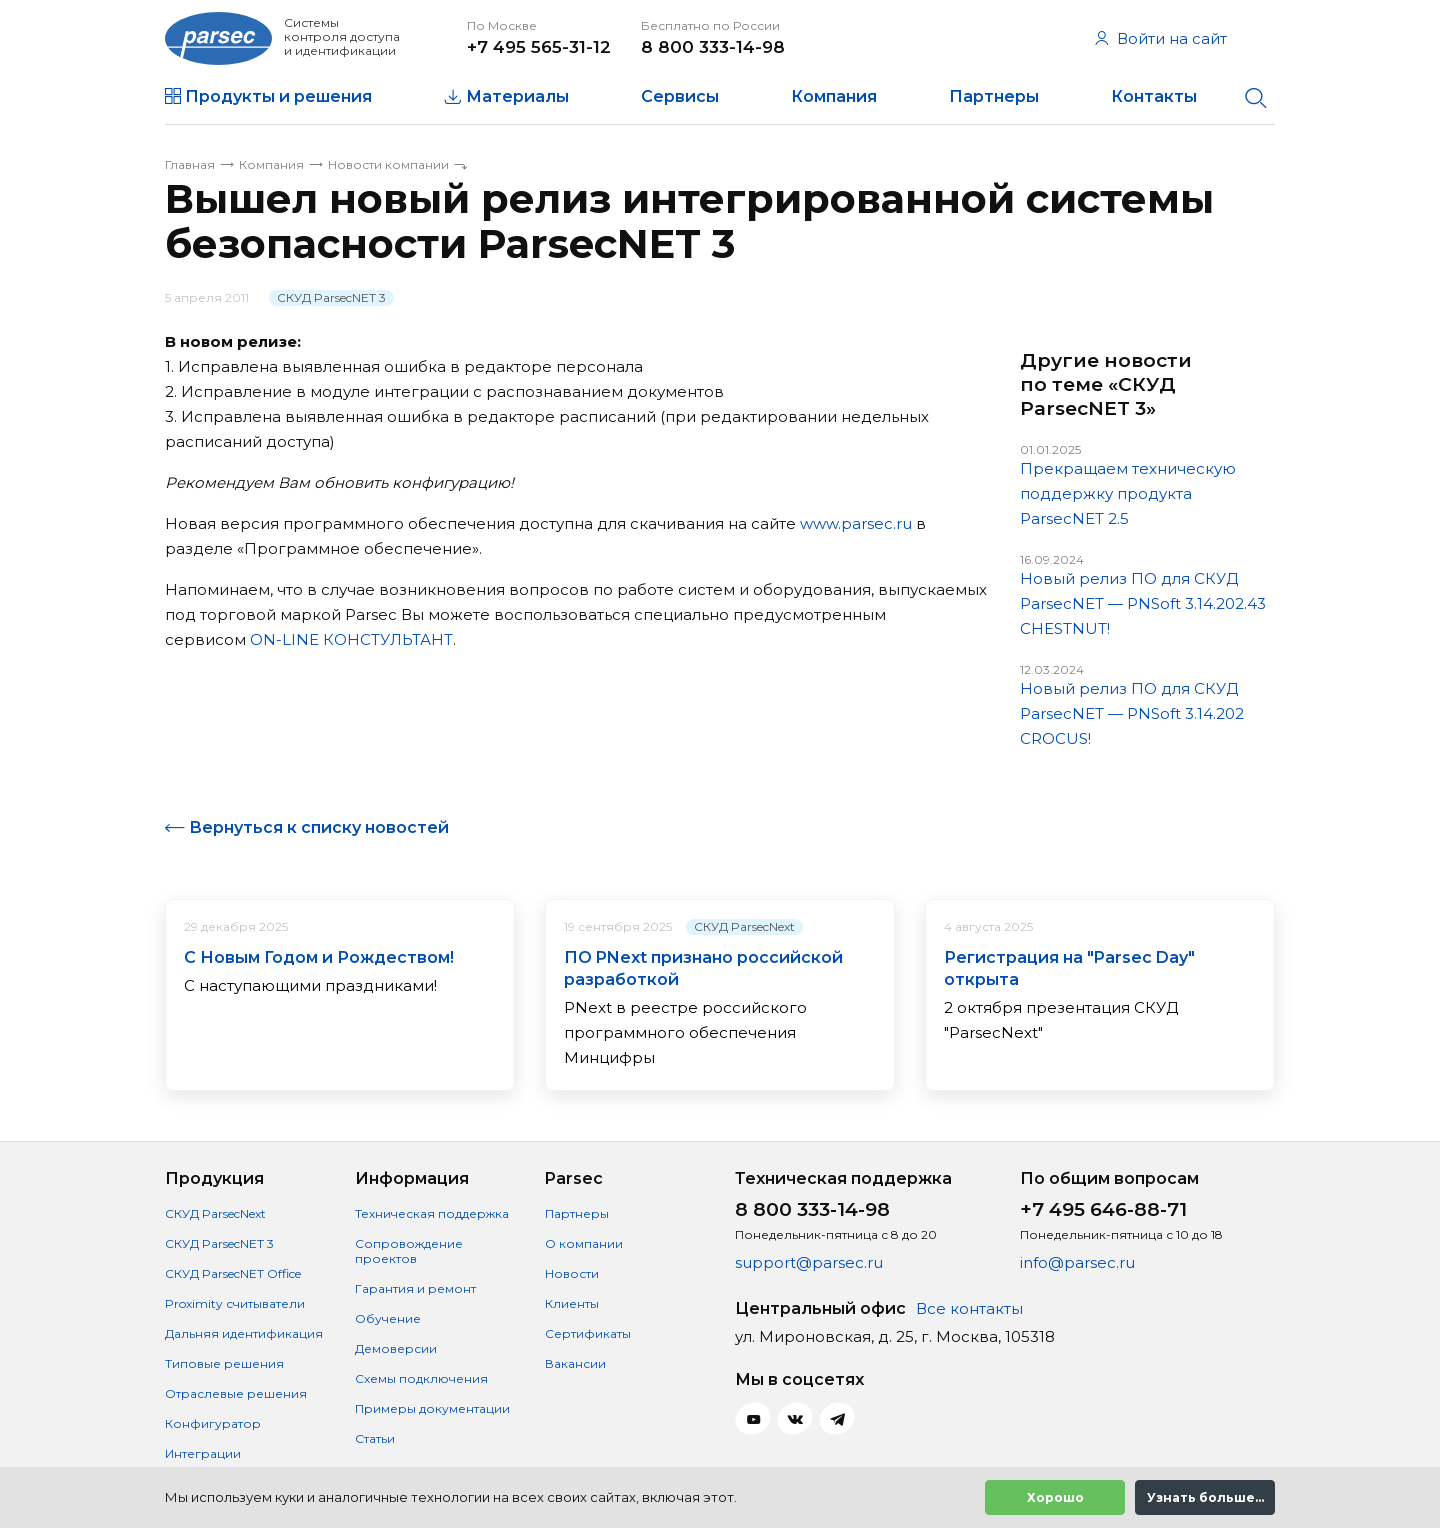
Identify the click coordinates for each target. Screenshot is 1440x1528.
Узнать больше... (1205, 1497)
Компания (834, 96)
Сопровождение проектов (409, 1251)
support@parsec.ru (809, 1262)
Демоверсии (396, 1348)
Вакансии (575, 1363)
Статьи (375, 1438)
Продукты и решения (278, 96)
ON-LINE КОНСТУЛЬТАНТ (351, 639)
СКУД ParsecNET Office (233, 1273)
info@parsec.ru (1077, 1262)
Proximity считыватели (235, 1303)
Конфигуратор (213, 1423)
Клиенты (572, 1303)
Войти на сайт (1161, 38)
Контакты (1154, 96)
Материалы (517, 96)
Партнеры (994, 96)
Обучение (388, 1318)
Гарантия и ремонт (415, 1288)
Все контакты (969, 1308)
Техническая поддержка (432, 1213)
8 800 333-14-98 (713, 47)
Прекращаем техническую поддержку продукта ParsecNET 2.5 (1128, 493)
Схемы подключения (421, 1378)
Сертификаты (588, 1333)
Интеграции (203, 1453)
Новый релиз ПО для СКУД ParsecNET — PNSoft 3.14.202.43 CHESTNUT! (1143, 603)
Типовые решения (224, 1363)
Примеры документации (432, 1408)
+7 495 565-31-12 (539, 47)
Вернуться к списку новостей (319, 827)
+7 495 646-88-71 (1103, 1209)
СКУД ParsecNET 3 (331, 297)
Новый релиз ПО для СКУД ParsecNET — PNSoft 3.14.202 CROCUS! (1132, 713)
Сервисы (680, 96)
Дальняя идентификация (244, 1333)
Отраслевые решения (236, 1393)
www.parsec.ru (856, 523)
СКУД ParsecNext (744, 926)
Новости (572, 1273)
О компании (584, 1243)
